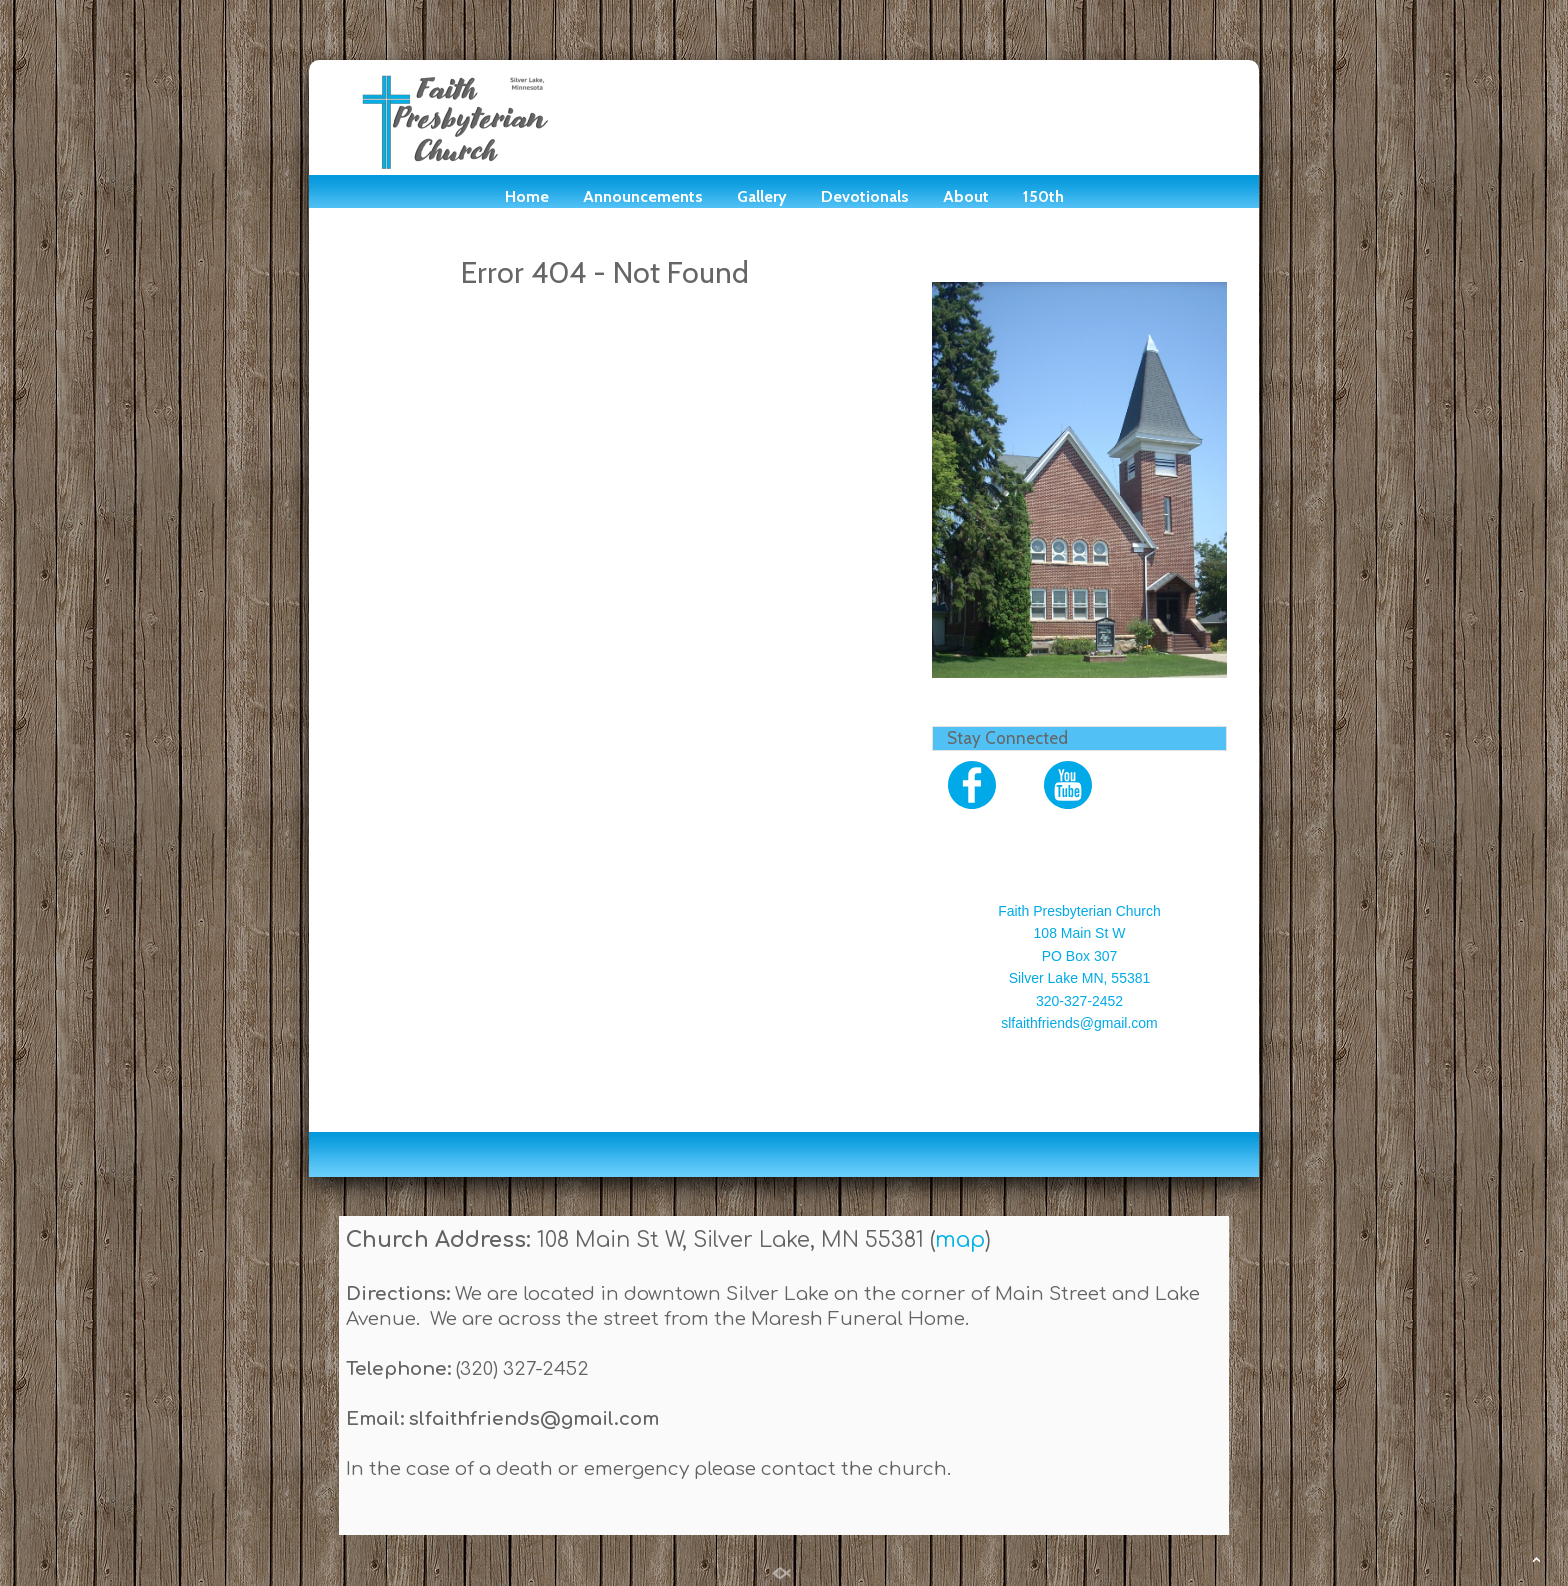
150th (1043, 196)
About (966, 196)
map (960, 1240)
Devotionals (865, 196)
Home (527, 196)
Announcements (643, 196)
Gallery (762, 196)
